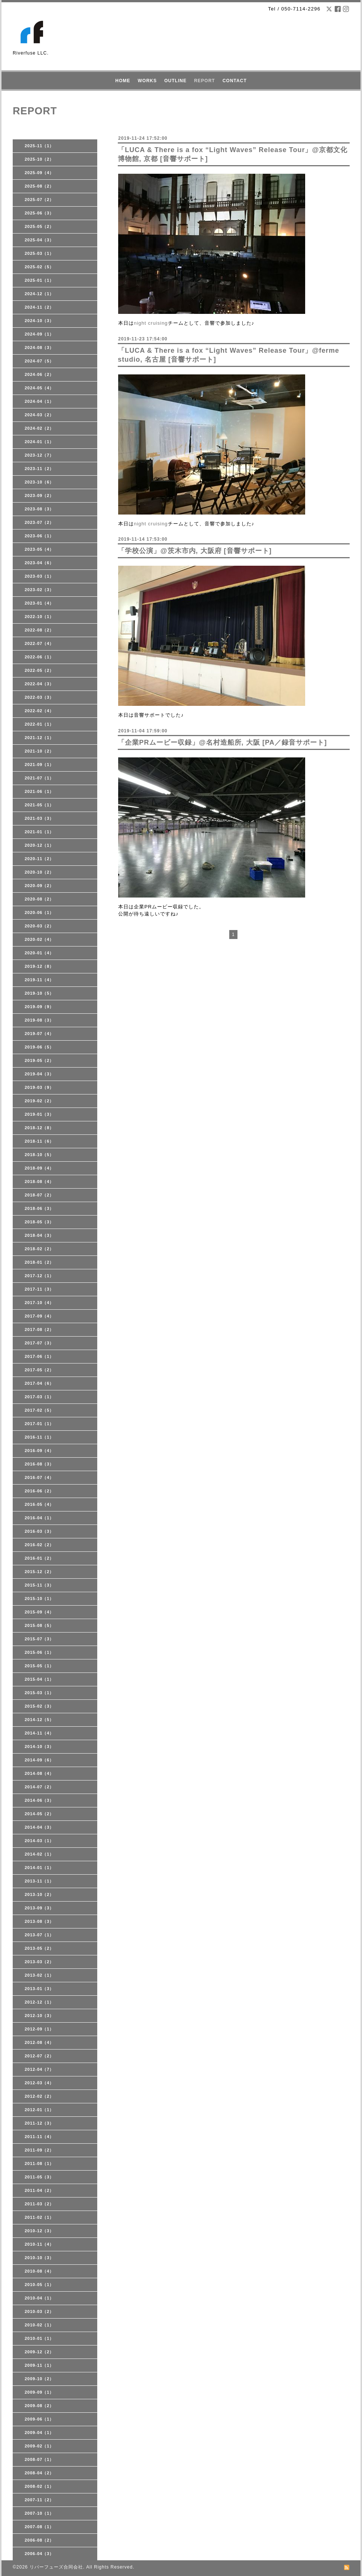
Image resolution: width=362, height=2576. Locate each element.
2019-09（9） (39, 1006)
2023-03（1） (39, 576)
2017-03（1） (39, 1396)
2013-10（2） (39, 1894)
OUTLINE (175, 80)
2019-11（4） (39, 979)
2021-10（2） (39, 751)
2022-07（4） (39, 643)
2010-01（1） (39, 2338)
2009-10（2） (39, 2378)
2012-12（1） (39, 2002)
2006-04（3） (39, 2553)
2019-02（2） (39, 1101)
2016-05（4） (39, 1504)
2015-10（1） (39, 1598)
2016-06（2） (39, 1491)
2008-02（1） (39, 2486)
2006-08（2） (39, 2540)
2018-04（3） (39, 1235)
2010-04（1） (39, 2298)
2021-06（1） (39, 791)
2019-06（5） (39, 1047)
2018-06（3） (39, 1208)
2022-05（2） (39, 670)
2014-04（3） (39, 1827)
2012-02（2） (39, 2096)
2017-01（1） (39, 1423)
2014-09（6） (39, 1760)
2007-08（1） (39, 2526)
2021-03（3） (39, 818)
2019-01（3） (39, 1114)
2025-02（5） (39, 267)
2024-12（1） (39, 293)
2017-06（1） (39, 1356)
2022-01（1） (39, 724)
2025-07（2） (39, 199)
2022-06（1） (39, 657)
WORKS (147, 80)
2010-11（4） (39, 2244)
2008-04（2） (39, 2473)
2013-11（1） (39, 1881)
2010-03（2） (39, 2311)
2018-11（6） (39, 1141)
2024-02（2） (39, 428)
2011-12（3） (39, 2123)
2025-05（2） (39, 226)
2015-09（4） (39, 1612)
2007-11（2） (39, 2500)
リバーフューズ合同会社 (56, 2567)
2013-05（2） (39, 1948)
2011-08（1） (39, 2163)
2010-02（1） (39, 2325)
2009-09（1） (39, 2392)
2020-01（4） (39, 953)
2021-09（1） (39, 764)
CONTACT (235, 80)
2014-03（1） (39, 1840)
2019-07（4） (39, 1033)
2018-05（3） (39, 1222)
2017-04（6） (39, 1383)
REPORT (204, 80)
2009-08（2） (39, 2405)
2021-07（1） (39, 778)
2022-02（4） (39, 710)
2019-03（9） (39, 1087)
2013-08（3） (39, 1921)
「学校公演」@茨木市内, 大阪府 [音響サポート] (195, 551)
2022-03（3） (39, 697)
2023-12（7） (39, 455)
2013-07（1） (39, 1935)
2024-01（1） (39, 441)
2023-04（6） (39, 562)
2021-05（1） (39, 805)
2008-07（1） (39, 2459)
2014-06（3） (39, 1800)
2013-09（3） (39, 1908)
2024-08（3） (39, 347)
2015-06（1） (39, 1652)
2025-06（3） (39, 213)
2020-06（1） (39, 912)
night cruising (151, 323)
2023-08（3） (39, 509)
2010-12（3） (39, 2230)
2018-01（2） (39, 1262)
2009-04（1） (39, 2432)
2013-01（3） (39, 1988)
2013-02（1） (39, 1975)
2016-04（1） (39, 1518)
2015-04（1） (39, 1679)
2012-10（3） (39, 2015)
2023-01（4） (39, 603)
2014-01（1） (39, 1867)
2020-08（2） (39, 899)
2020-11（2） (39, 858)
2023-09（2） (39, 495)
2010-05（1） (39, 2284)
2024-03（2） (39, 415)
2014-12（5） (39, 1719)
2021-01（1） (39, 832)
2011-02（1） (39, 2217)
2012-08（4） (39, 2042)
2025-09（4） (39, 172)
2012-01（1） (39, 2109)
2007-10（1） (39, 2513)
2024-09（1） (39, 334)
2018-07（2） (39, 1195)
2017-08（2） (39, 1329)
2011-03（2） (39, 2204)
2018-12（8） (39, 1127)
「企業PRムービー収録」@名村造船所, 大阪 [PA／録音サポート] (222, 742)
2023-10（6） (39, 482)
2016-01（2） (39, 1558)
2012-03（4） (39, 2083)
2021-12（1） (39, 737)
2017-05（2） (39, 1370)
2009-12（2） (39, 2352)
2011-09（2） (39, 2150)
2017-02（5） (39, 1410)
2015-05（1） (39, 1666)
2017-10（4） (39, 1302)
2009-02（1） (39, 2446)
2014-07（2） (39, 1787)
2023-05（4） (39, 549)
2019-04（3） (39, 1074)
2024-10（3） (39, 320)
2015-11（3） (39, 1585)
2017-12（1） (39, 1275)
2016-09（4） (39, 1450)
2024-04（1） (39, 401)
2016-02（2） (39, 1544)
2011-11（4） (39, 2136)
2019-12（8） (39, 966)
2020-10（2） (39, 872)
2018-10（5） (39, 1154)
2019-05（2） (39, 1060)
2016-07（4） (39, 1477)
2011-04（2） (39, 2190)
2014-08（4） (39, 1773)
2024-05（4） (39, 388)
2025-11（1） (39, 145)
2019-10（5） (39, 993)
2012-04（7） (39, 2069)
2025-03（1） (39, 253)
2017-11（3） (39, 1289)
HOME (122, 80)
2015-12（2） (39, 1571)
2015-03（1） (39, 1692)
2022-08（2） (39, 630)
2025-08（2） (39, 186)
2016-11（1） (39, 1437)
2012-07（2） (39, 2056)
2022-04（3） (39, 684)
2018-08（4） (39, 1181)
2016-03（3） (39, 1531)
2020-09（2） (39, 885)
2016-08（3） (39, 1464)
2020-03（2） (39, 926)
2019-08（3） (39, 1020)
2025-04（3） (39, 240)
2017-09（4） (39, 1316)
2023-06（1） (39, 536)
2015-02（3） (39, 1706)
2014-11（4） (39, 1733)
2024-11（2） (39, 307)
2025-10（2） (39, 159)
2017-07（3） (39, 1343)
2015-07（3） (39, 1639)
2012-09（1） (39, 2029)
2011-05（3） (39, 2177)
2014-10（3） (39, 1746)
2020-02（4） (39, 939)
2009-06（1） (39, 2419)
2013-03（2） (39, 1961)
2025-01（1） (39, 280)
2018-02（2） (39, 1249)
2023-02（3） (39, 589)
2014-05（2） (39, 1813)
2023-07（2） (39, 522)
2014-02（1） (39, 1854)
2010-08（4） (39, 2271)
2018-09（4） (39, 1168)
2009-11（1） (39, 2365)
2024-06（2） (39, 374)
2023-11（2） (39, 468)
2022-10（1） (39, 616)
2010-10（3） (39, 2257)
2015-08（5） (39, 1625)
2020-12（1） (39, 845)
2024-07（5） (39, 361)
